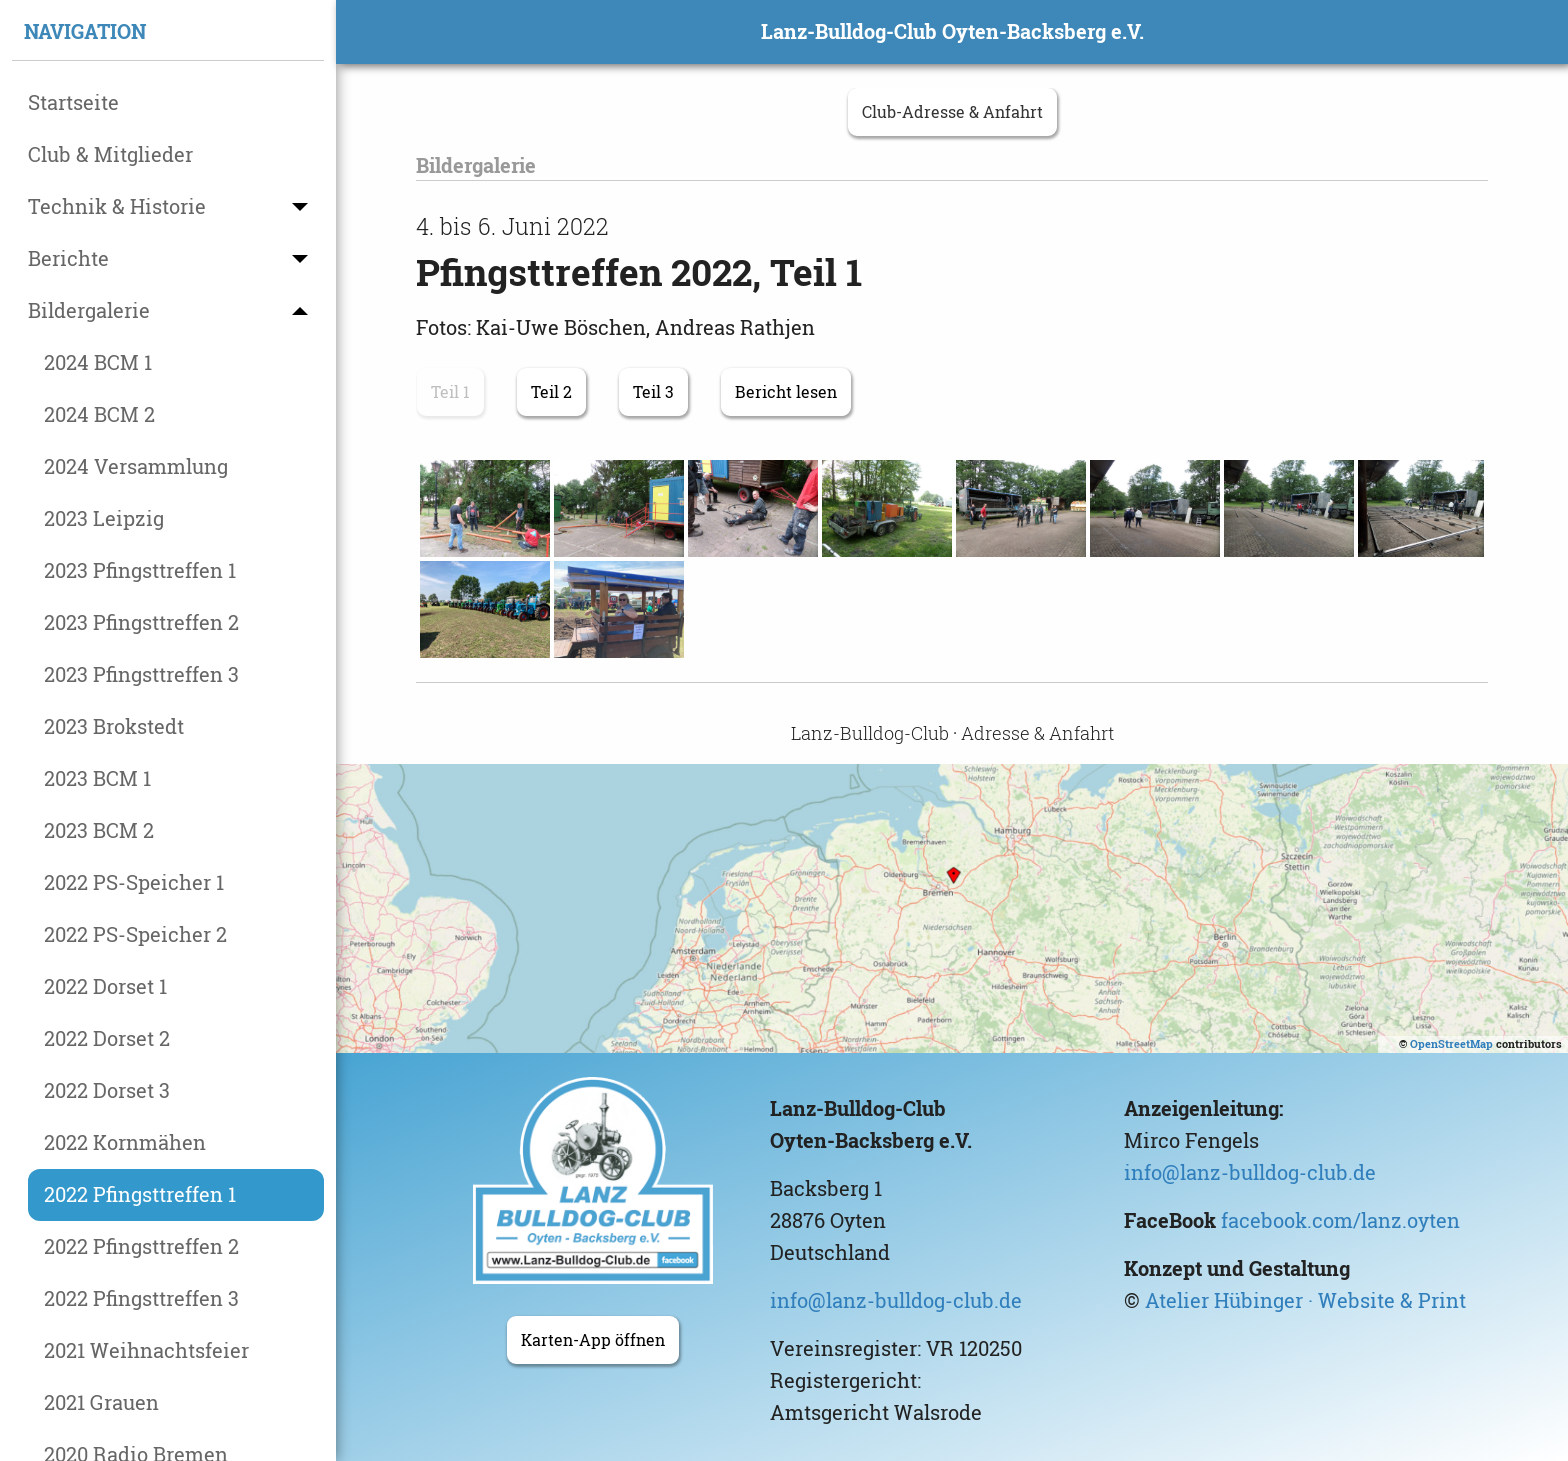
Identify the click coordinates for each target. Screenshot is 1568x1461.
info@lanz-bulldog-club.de (896, 1300)
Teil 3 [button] (653, 392)
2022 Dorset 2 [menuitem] (107, 1038)
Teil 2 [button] (551, 392)
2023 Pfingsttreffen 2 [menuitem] (141, 622)
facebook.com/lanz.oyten (1340, 1220)
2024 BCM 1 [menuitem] (98, 362)
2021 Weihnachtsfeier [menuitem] (146, 1350)
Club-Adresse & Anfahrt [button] (952, 112)
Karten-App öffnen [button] (593, 1340)
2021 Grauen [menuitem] (101, 1402)
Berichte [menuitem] (68, 258)
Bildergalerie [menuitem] (89, 310)
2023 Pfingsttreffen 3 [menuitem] (141, 674)
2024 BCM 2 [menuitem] (99, 414)
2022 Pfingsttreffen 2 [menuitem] (141, 1246)
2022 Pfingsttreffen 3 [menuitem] (141, 1298)
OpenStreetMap (1451, 1044)
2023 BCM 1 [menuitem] (97, 778)
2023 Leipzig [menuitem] (104, 518)
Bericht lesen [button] (786, 392)
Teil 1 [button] (450, 392)
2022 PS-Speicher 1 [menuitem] (134, 882)
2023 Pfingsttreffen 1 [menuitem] (140, 570)
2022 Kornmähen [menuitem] (125, 1142)
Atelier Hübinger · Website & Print (1305, 1300)
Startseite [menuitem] (73, 102)
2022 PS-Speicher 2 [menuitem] (135, 934)
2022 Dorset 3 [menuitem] (107, 1090)
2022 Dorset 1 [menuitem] (105, 986)
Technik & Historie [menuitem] (117, 206)
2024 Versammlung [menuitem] (136, 466)
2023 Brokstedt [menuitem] (114, 726)
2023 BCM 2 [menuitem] (99, 830)
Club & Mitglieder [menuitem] (110, 154)
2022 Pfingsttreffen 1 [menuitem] (140, 1194)
